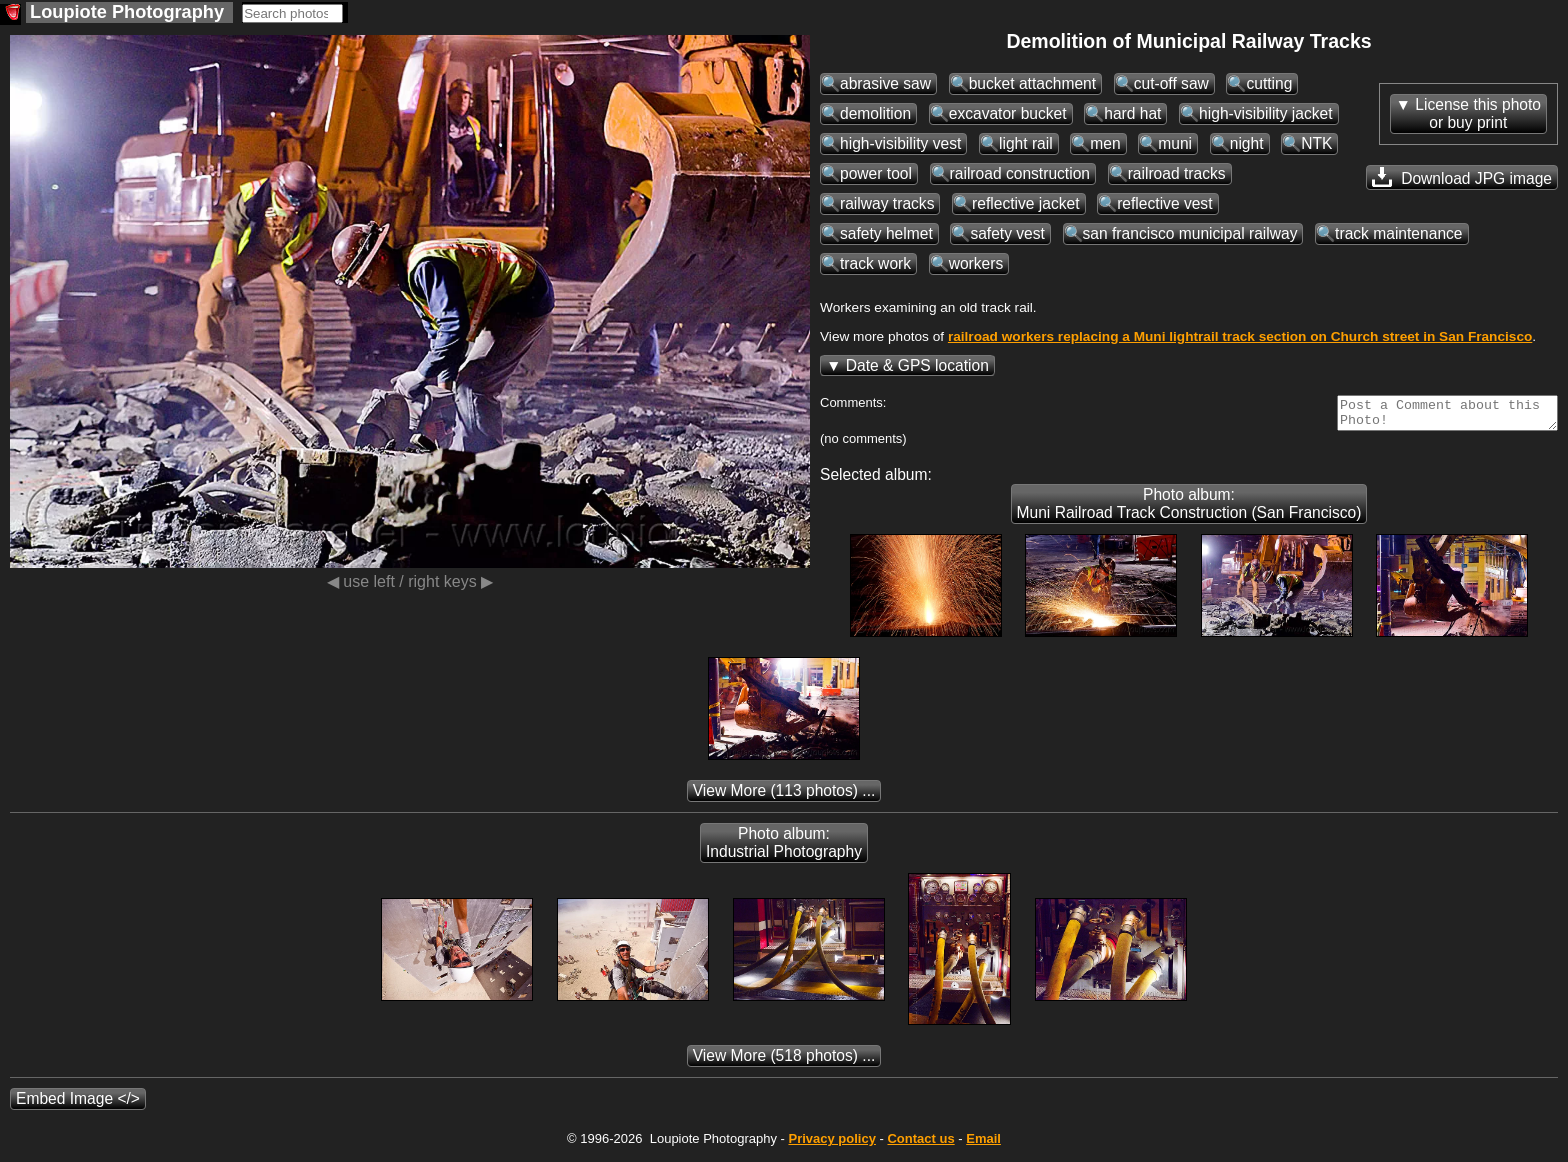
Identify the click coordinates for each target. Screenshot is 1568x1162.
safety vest (1007, 233)
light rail (1026, 143)
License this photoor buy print (1478, 113)
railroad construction (1020, 173)
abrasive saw (885, 83)
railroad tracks (1177, 173)
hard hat (1132, 113)
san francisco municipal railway (1190, 233)
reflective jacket (1025, 203)
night (1247, 143)
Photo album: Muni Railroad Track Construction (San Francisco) (1189, 509)
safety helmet (886, 233)
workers (976, 263)
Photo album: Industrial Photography (784, 848)
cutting (1269, 83)
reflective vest (1164, 203)
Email (983, 1144)
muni (1175, 143)
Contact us (920, 1144)
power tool (876, 173)
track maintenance (1398, 233)
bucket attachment (1032, 83)
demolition (875, 113)
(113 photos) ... (784, 796)
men (1105, 143)
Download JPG (1462, 177)
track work (875, 263)
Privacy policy (831, 1144)
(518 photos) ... (784, 1061)
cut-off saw (1171, 83)
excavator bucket (1008, 113)
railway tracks (887, 203)
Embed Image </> (78, 1104)
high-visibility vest (900, 143)
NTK (1316, 143)
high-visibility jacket (1265, 113)
